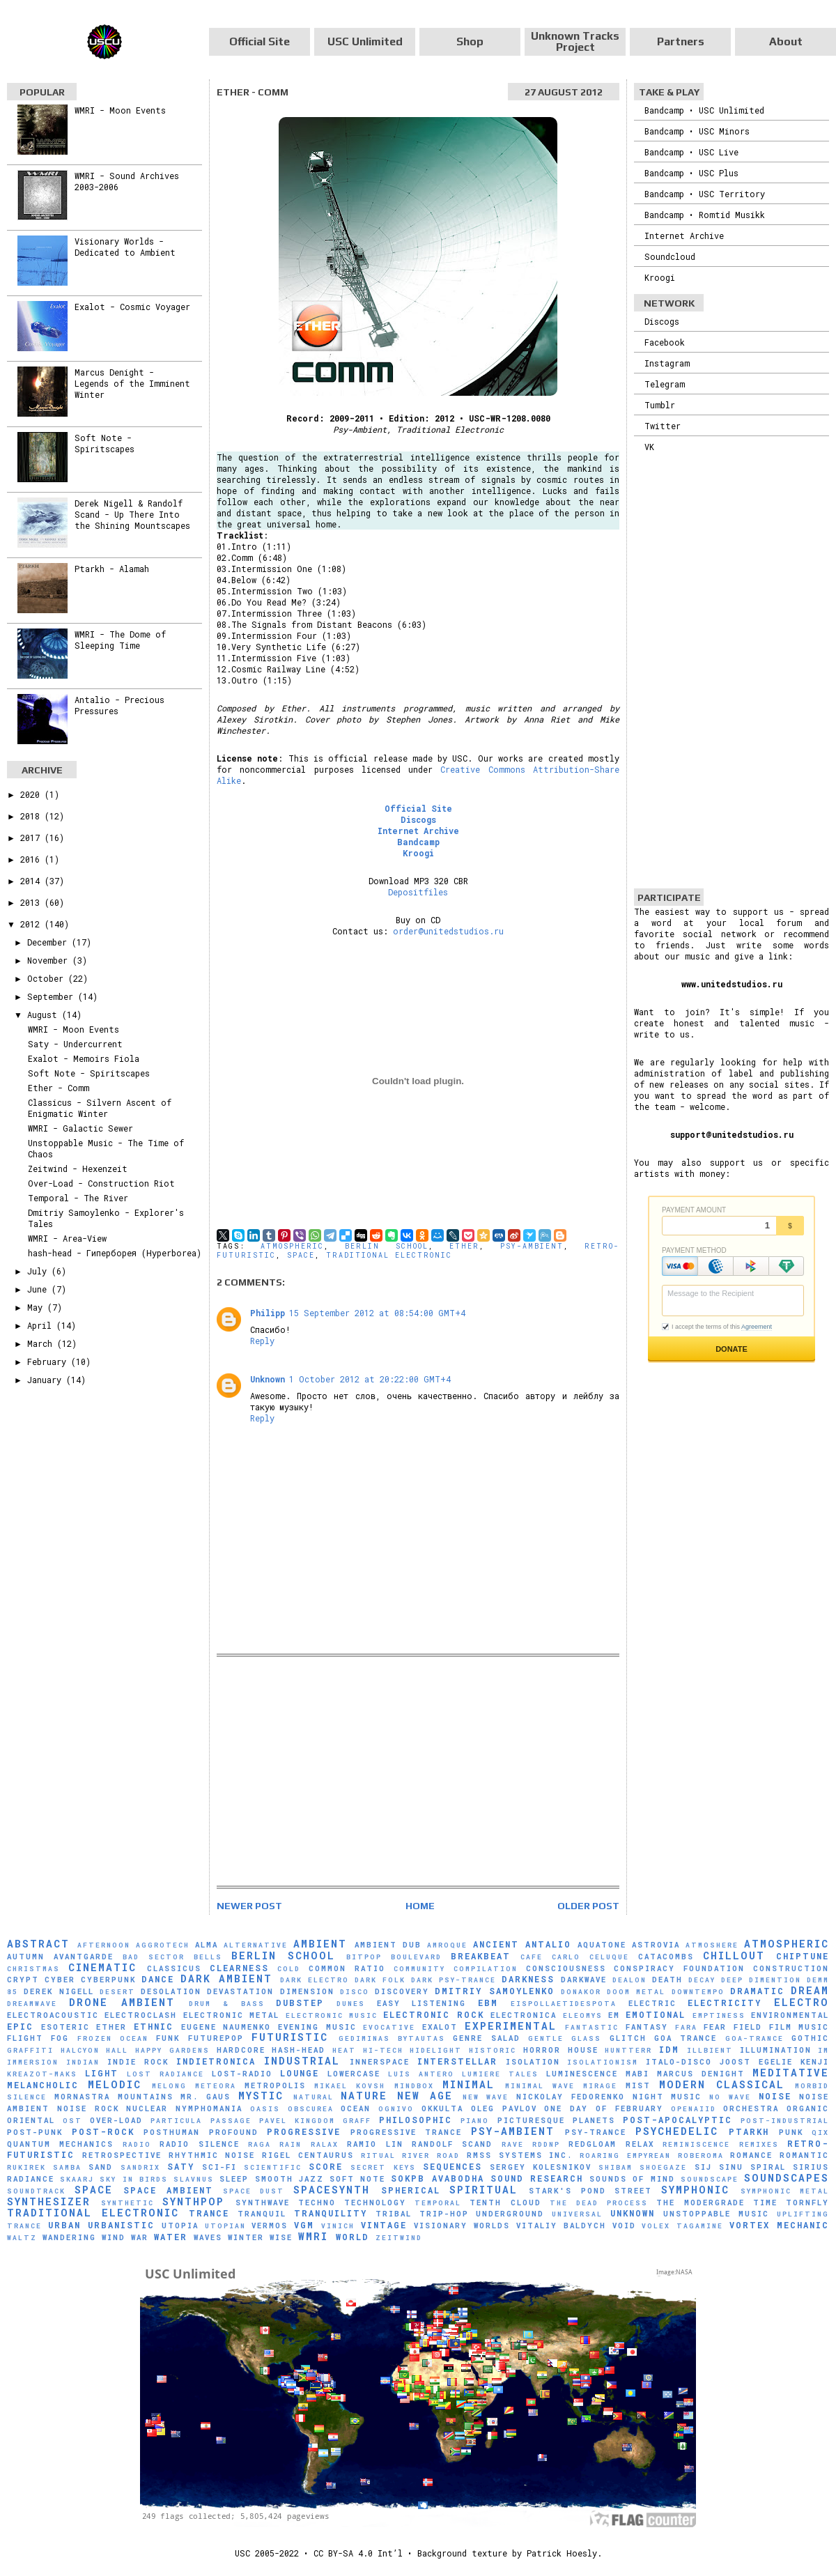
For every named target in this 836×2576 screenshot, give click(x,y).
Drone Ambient (122, 2002)
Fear (715, 2027)
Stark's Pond (567, 2191)
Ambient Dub (388, 1945)
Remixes (759, 2144)
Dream (810, 1990)
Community (419, 1968)
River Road (431, 2155)
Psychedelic (676, 2131)
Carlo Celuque (590, 1956)
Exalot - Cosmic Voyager (132, 306)
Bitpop (364, 1956)
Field (748, 2027)
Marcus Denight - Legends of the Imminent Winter (132, 383)
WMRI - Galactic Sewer (80, 1128)
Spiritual (483, 2189)
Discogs (418, 819)
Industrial (302, 2060)
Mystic (261, 2095)
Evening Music (317, 2027)
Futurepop (216, 2038)
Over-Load (116, 2120)
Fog (60, 2038)
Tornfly (807, 2202)
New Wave (486, 2096)
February (49, 1361)
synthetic (127, 2202)
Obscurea (311, 2108)
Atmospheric (292, 1246)
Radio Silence (199, 2144)
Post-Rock (103, 2131)
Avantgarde (84, 1956)
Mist (638, 2085)
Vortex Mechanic (779, 2224)
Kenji (814, 2062)
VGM (304, 2224)
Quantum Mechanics (60, 2144)
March (42, 1343)
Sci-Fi (219, 2167)
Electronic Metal (231, 2015)
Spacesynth (331, 2189)
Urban (64, 2224)
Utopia (180, 2225)
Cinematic (102, 1967)
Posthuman (172, 2132)
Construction (791, 1968)
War (139, 2237)
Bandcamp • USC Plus (691, 172)
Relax (640, 2144)
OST (72, 2120)
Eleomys (583, 2015)
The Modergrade (700, 2202)
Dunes (350, 2003)
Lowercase (353, 2073)
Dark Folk (380, 1979)
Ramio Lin (375, 2144)
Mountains (145, 2096)
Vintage (384, 2224)
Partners (680, 41)
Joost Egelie (756, 2062)
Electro (801, 2002)
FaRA (686, 2027)
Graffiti (30, 2050)
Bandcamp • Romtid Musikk (704, 214)
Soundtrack (36, 2191)
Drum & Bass (226, 2003)
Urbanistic (121, 2224)
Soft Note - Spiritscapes (104, 443)
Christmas (33, 1968)
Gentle (546, 2038)
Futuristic (289, 2037)
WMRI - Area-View (67, 1238)
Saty (180, 2166)
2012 (32, 924)
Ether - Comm (58, 1087)
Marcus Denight (701, 2073)
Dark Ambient (226, 1978)
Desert (117, 1991)
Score (326, 2166)
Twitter (662, 425)
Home (420, 1905)
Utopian (225, 2225)
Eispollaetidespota (564, 2003)
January (46, 1379)
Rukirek (26, 2167)
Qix (820, 2132)
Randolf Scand (452, 2144)
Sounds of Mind (631, 2179)
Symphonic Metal (785, 2191)
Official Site (259, 41)
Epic (20, 2026)
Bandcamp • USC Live (691, 151)
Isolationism (602, 2062)
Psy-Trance (595, 2132)
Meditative (790, 2072)
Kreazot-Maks (42, 2073)
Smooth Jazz (289, 2179)
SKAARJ (77, 2179)
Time (765, 2202)
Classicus (174, 1968)
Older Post (588, 1905)
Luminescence (582, 2073)
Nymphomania (209, 2108)
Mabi (637, 2073)
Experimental (511, 2026)
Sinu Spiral (752, 2167)
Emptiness (718, 2015)
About (786, 41)
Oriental (31, 2120)
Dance (157, 1978)
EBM (488, 2002)
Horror (542, 2050)
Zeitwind (399, 2237)
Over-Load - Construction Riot (101, 1183)
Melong (169, 2085)
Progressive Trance (406, 2132)
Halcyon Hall (95, 2050)
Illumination (776, 2050)
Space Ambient (168, 2190)
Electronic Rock (433, 2014)
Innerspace (380, 2062)
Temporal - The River (78, 1197)
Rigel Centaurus (308, 2155)
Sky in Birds (133, 2179)
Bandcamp (418, 841)
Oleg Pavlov (504, 2108)
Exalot (440, 2027)
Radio (137, 2144)
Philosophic (415, 2119)
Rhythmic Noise (212, 2155)
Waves (208, 2237)
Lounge (299, 2072)
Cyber (60, 1979)
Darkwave (584, 1979)
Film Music (799, 2027)
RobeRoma (701, 2155)
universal (577, 2214)
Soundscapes (786, 2177)
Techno (317, 2202)
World (352, 2236)
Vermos (269, 2225)
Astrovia (656, 1945)
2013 (32, 902)
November (49, 960)
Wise (281, 2237)
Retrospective (122, 2155)
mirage (600, 2085)
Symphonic (695, 2189)
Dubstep (300, 2002)
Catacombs (666, 1956)
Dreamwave (32, 2003)
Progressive (304, 2131)
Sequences (452, 2166)
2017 (32, 837)
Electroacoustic (53, 2015)
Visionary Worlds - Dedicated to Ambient (125, 247)
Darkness (528, 1978)
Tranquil (262, 2214)
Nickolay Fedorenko (570, 2096)
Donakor (581, 1991)
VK (649, 446)
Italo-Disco (679, 2062)
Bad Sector (154, 1956)
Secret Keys (382, 2167)
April (41, 1325)
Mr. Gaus (205, 2096)
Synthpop (193, 2201)
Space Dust (254, 2191)
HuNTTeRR (628, 2050)
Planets (594, 2120)
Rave (513, 2144)
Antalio (548, 1944)
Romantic (804, 2155)
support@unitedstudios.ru (732, 1134)
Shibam (615, 2167)
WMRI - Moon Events (120, 110)
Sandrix (140, 2167)
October (47, 978)
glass (586, 2038)
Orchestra (751, 2108)
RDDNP (546, 2144)
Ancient (496, 1944)
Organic (808, 2108)
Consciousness (566, 1968)
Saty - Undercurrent (75, 1043)
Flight (25, 2038)
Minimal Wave (540, 2085)
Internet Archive (418, 830)
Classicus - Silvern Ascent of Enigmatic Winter (99, 1108)
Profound (233, 2132)
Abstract (38, 1943)
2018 (32, 816)
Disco (354, 1991)
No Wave (730, 2096)
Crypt (23, 1979)
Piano (474, 2120)
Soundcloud (669, 256)
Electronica (523, 2015)
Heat (344, 2050)
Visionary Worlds (462, 2225)
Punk (791, 2132)
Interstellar (457, 2061)
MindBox (414, 2085)
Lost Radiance (165, 2073)
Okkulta (442, 2108)
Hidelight (436, 2050)
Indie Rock (138, 2062)
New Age (425, 2095)
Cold (288, 1968)
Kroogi (418, 852)
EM (614, 2015)
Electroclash (140, 2015)
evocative (389, 2027)
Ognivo (396, 2108)
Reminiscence (696, 2144)
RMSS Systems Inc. (520, 2155)
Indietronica (216, 2061)
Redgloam (592, 2144)
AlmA (206, 1945)
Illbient (710, 2050)
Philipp (267, 1312)
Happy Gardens (172, 2050)
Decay (701, 1979)
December (49, 942)
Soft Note (357, 2179)
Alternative (256, 1945)
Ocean (356, 2108)
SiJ (703, 2167)
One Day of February (603, 2108)
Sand (100, 2167)
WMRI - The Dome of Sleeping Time (120, 639)
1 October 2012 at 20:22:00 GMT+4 (370, 1379)
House (583, 2050)
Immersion (33, 2062)
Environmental (790, 2015)
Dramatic (757, 1990)
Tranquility (330, 2213)
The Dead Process (599, 2202)
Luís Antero (421, 2073)
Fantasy (647, 2027)
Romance (751, 2155)
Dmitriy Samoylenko (494, 1990)
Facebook (664, 342)
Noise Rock (88, 2108)
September (52, 996)
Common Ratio (347, 1968)
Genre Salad (486, 2038)
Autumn (26, 1956)
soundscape (709, 2179)
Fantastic (592, 2027)
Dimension (307, 1991)
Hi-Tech (383, 2050)
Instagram (667, 363)
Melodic (114, 2084)
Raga (259, 2144)
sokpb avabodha (437, 2178)
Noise (775, 2095)
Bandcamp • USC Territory (704, 193)
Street (633, 2191)
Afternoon (103, 1945)
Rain (290, 2144)
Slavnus (193, 2179)
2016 (32, 859)
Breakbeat (481, 1955)
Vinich (338, 2225)
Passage (230, 2120)
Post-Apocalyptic (677, 2119)
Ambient (320, 1943)
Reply (262, 1340)
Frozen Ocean (112, 2038)
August (44, 1014)
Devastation (240, 1991)
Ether (464, 1246)
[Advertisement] (418, 1771)
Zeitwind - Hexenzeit (77, 1168)
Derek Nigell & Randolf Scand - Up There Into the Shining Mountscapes (132, 514)
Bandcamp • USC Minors (697, 131)
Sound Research (536, 2178)
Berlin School (386, 1246)
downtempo (698, 1991)
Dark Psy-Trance (453, 1979)
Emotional (656, 2014)
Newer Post (249, 1905)
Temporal (438, 2202)
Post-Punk (35, 2132)
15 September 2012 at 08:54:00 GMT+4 (377, 1312)
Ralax (325, 2144)
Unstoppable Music (716, 2214)
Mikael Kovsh (349, 2085)
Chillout (734, 1955)
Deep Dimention (761, 1979)
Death (667, 1979)
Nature (364, 2095)
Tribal (394, 2214)
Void (624, 2225)
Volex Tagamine (682, 2225)
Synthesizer (49, 2201)
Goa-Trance (754, 2038)
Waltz (22, 2237)
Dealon (629, 1979)
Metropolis (275, 2085)
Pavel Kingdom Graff (315, 2120)
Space (301, 1255)
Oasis (265, 2108)
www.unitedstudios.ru (731, 983)
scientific (273, 2167)
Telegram (664, 384)
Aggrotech (162, 1945)
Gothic (810, 2038)
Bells (208, 1956)
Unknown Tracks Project (575, 41)
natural (313, 2096)
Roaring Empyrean (625, 2155)
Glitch (628, 2038)
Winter (246, 2237)
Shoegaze (663, 2167)
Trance (209, 2213)
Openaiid (693, 2108)
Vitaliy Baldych (561, 2225)
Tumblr (659, 404)
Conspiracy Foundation (679, 1968)
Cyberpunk (108, 1979)
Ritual (378, 2155)
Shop (469, 41)
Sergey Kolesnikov (540, 2167)
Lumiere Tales (500, 2073)
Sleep (234, 2179)
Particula (176, 2120)
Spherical (410, 2190)
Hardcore (241, 2050)
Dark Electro (314, 1979)
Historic (492, 2050)
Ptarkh (749, 2131)
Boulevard (416, 1956)
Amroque (447, 1945)
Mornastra (82, 2096)
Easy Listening (422, 2003)
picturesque (531, 2120)
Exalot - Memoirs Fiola (83, 1058)
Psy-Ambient (532, 1246)
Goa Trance (685, 2038)
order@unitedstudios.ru (448, 930)
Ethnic (153, 2026)
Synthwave (262, 2202)
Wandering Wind (83, 2237)
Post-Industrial (785, 2120)
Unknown (267, 1379)
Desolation (171, 1991)
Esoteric (65, 2027)
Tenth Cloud (505, 2202)
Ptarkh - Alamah (112, 568)
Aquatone (602, 1945)
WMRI (313, 2236)
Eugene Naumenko (226, 2027)
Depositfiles (418, 891)
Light (101, 2072)
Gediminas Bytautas (392, 2038)
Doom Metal (636, 1991)
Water (170, 2236)
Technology (375, 2202)
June (39, 1289)
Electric (652, 2003)
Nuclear (147, 2108)
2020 (32, 794)
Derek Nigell (58, 1991)
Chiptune (802, 1955)
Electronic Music (332, 2015)
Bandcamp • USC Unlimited (704, 110)
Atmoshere (712, 1945)
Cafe (531, 1956)
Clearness (239, 1967)
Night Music (667, 2096)
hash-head (298, 2050)
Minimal (468, 2084)
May (37, 1307)
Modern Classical (721, 2084)
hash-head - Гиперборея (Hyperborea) (114, 1252)
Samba (67, 2167)
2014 (32, 880)
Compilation (486, 1968)
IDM (669, 2049)
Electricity (724, 2002)
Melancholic (43, 2084)
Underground (510, 2214)
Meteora (215, 2085)
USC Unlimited (365, 41)
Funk (168, 2038)
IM (823, 2050)
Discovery (402, 1991)
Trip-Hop (444, 2214)
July (39, 1271)
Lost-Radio (242, 2073)
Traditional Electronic (389, 1255)
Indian (83, 2062)
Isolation (533, 2062)
